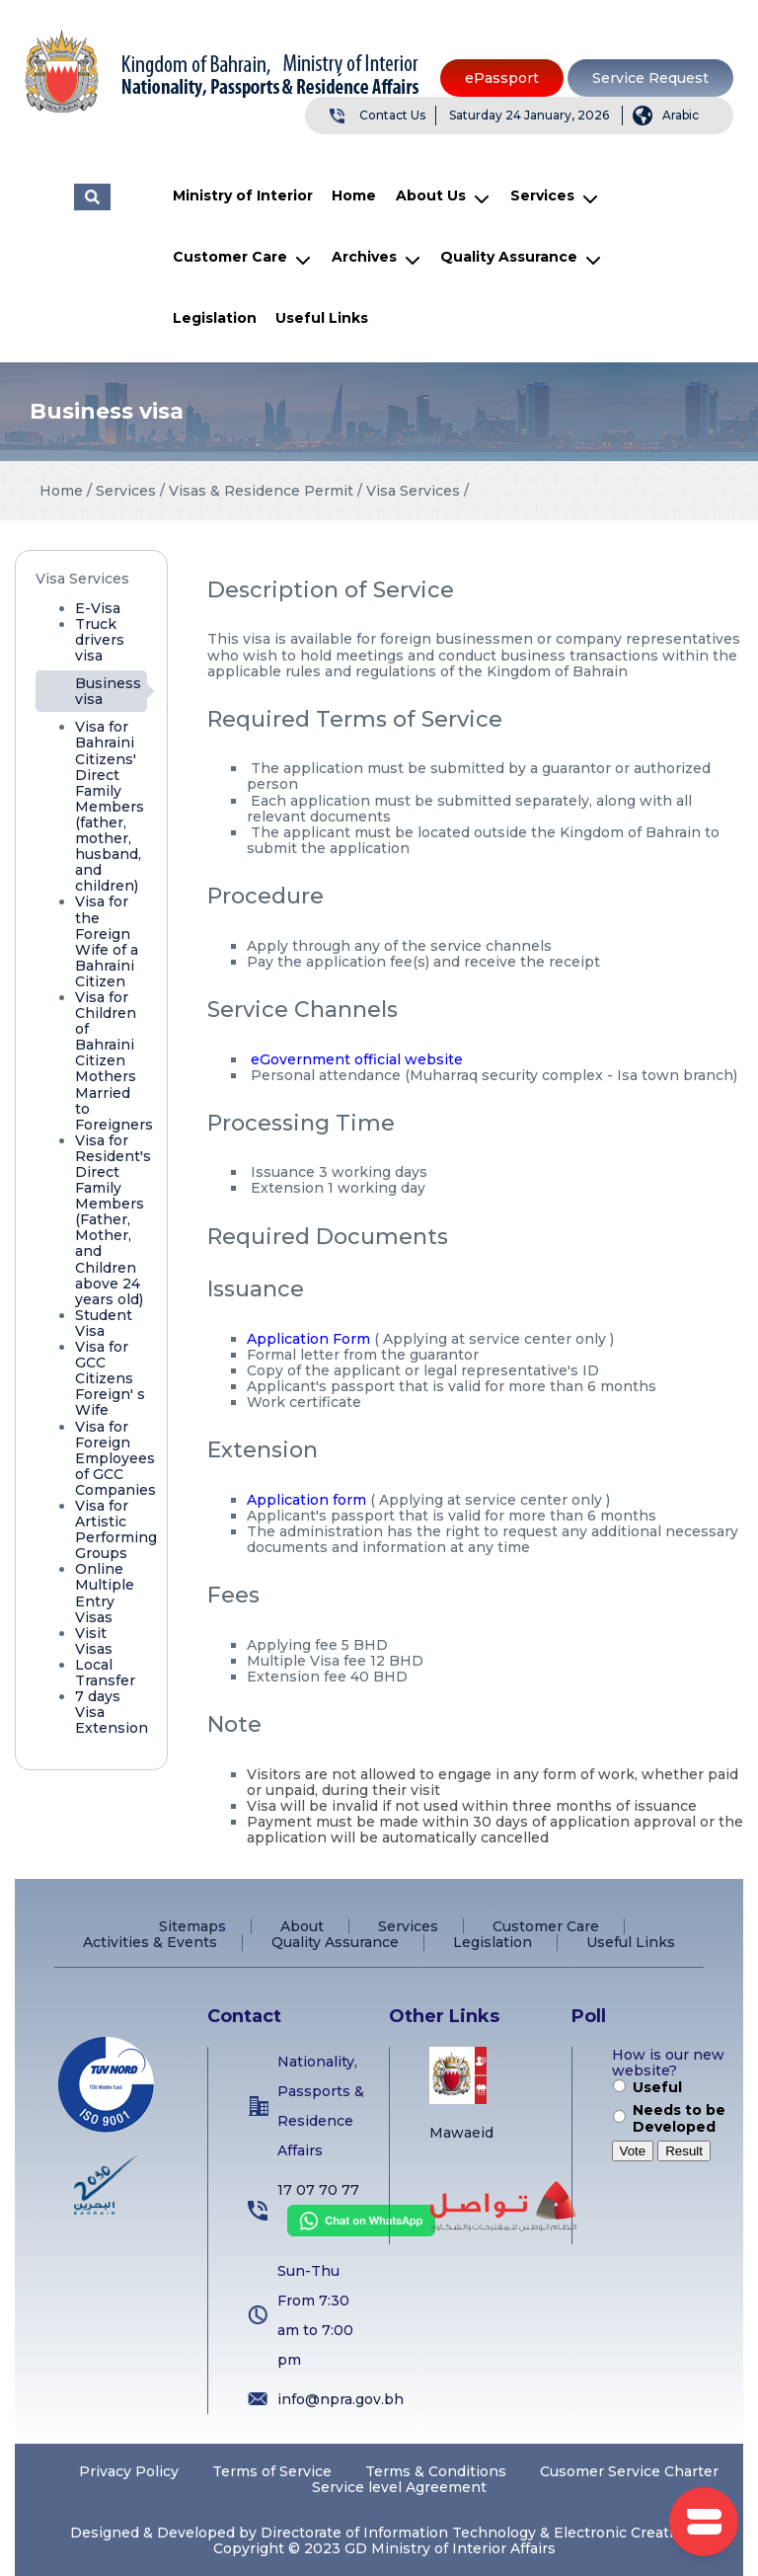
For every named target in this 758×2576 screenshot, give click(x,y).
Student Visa (103, 1323)
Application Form (308, 1339)
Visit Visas (94, 1641)
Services (542, 195)
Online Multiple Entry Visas (104, 1592)
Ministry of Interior (243, 195)
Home (354, 195)
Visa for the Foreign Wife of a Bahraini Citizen (106, 941)
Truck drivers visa (99, 639)
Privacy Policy (129, 2471)
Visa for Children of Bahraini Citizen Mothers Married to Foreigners (114, 1060)
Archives (364, 257)
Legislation (215, 318)
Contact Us (392, 115)
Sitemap (188, 1926)
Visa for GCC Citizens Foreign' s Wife (110, 1378)
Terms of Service (272, 2471)
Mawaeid (461, 2133)
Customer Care (230, 257)
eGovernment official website (357, 1059)
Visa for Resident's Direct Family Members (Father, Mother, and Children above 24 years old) (113, 1220)
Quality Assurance (508, 257)
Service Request (650, 78)
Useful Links (321, 318)
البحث (92, 197)
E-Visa (97, 608)
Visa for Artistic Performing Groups (116, 1529)
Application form (306, 1500)
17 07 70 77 (318, 2190)
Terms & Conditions (435, 2471)
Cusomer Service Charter (629, 2471)
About (302, 1926)
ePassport (502, 78)
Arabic (680, 115)
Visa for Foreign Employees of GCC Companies (115, 1458)
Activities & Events (150, 1942)
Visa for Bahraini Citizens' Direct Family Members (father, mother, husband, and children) (109, 806)
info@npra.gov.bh (340, 2399)
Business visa (108, 691)
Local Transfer (105, 1672)
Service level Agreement (399, 2487)
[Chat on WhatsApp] (356, 2231)
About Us (431, 195)
